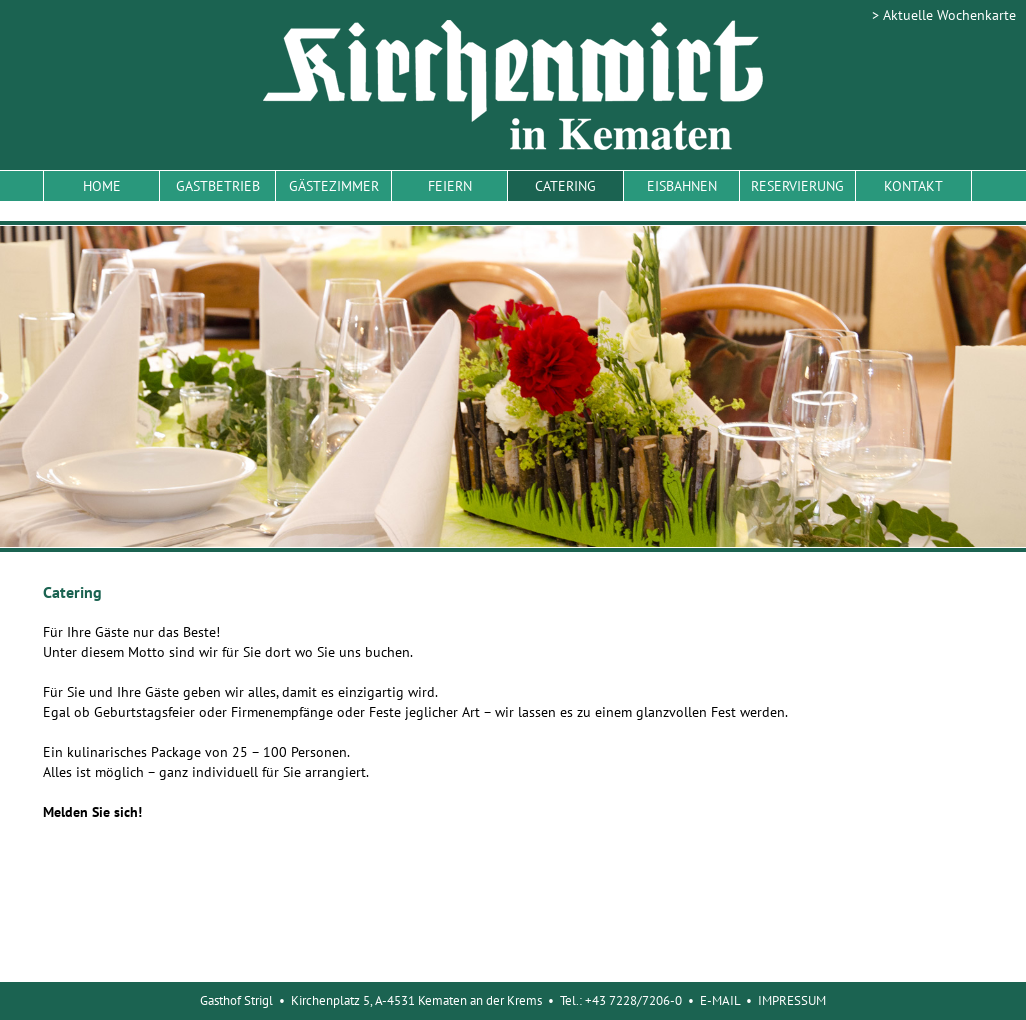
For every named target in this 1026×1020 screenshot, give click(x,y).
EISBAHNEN (682, 186)
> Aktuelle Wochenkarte (944, 15)
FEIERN (450, 186)
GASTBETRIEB (218, 186)
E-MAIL (720, 1000)
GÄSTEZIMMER (334, 186)
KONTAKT (913, 186)
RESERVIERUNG (797, 186)
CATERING (565, 186)
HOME (102, 186)
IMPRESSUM (792, 1000)
